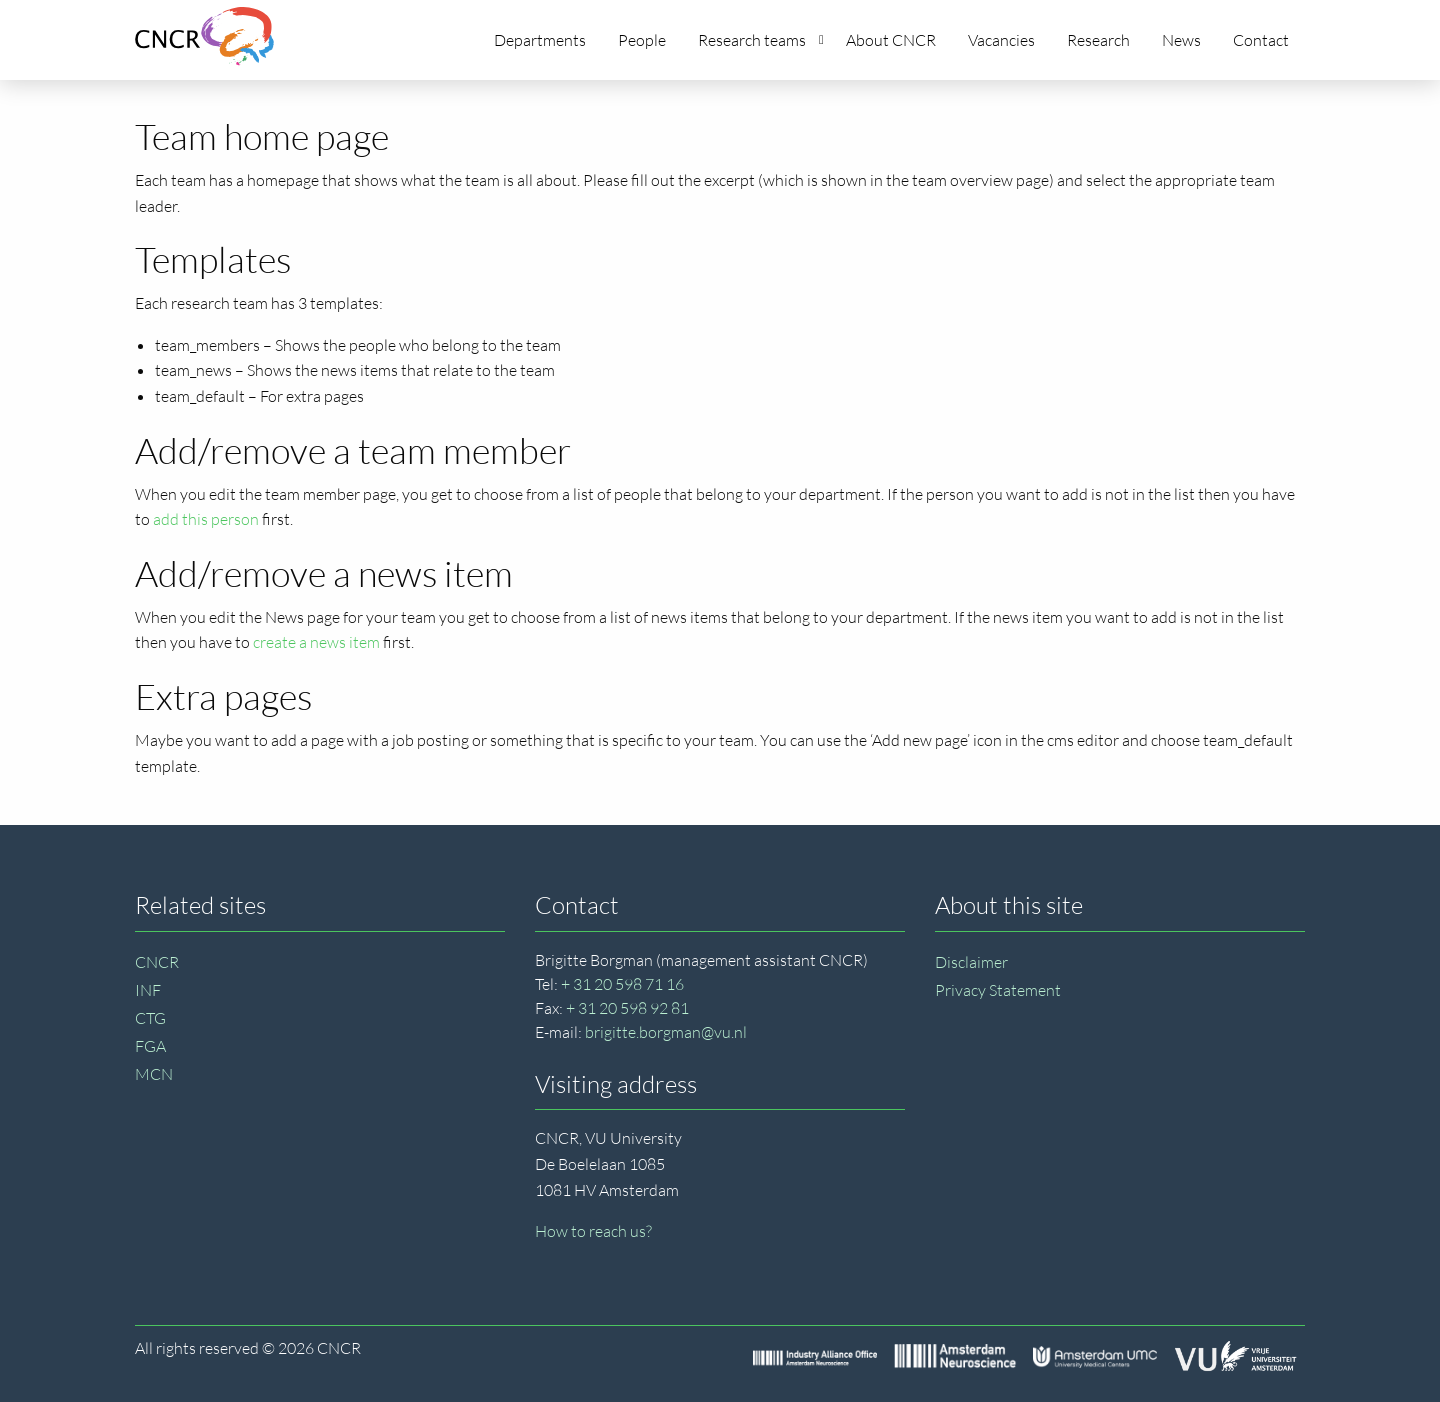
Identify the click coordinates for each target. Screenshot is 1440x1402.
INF (148, 990)
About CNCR (891, 40)
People (642, 40)
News (1181, 40)
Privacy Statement (998, 990)
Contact (1261, 40)
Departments (540, 40)
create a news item (316, 642)
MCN (154, 1074)
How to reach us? (593, 1231)
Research (1098, 40)
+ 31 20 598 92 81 (627, 1008)
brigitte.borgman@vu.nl (666, 1032)
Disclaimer (971, 962)
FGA (150, 1046)
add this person (206, 519)
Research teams (761, 40)
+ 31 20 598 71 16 (622, 984)
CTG (150, 1018)
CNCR (157, 962)
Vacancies (1001, 40)
